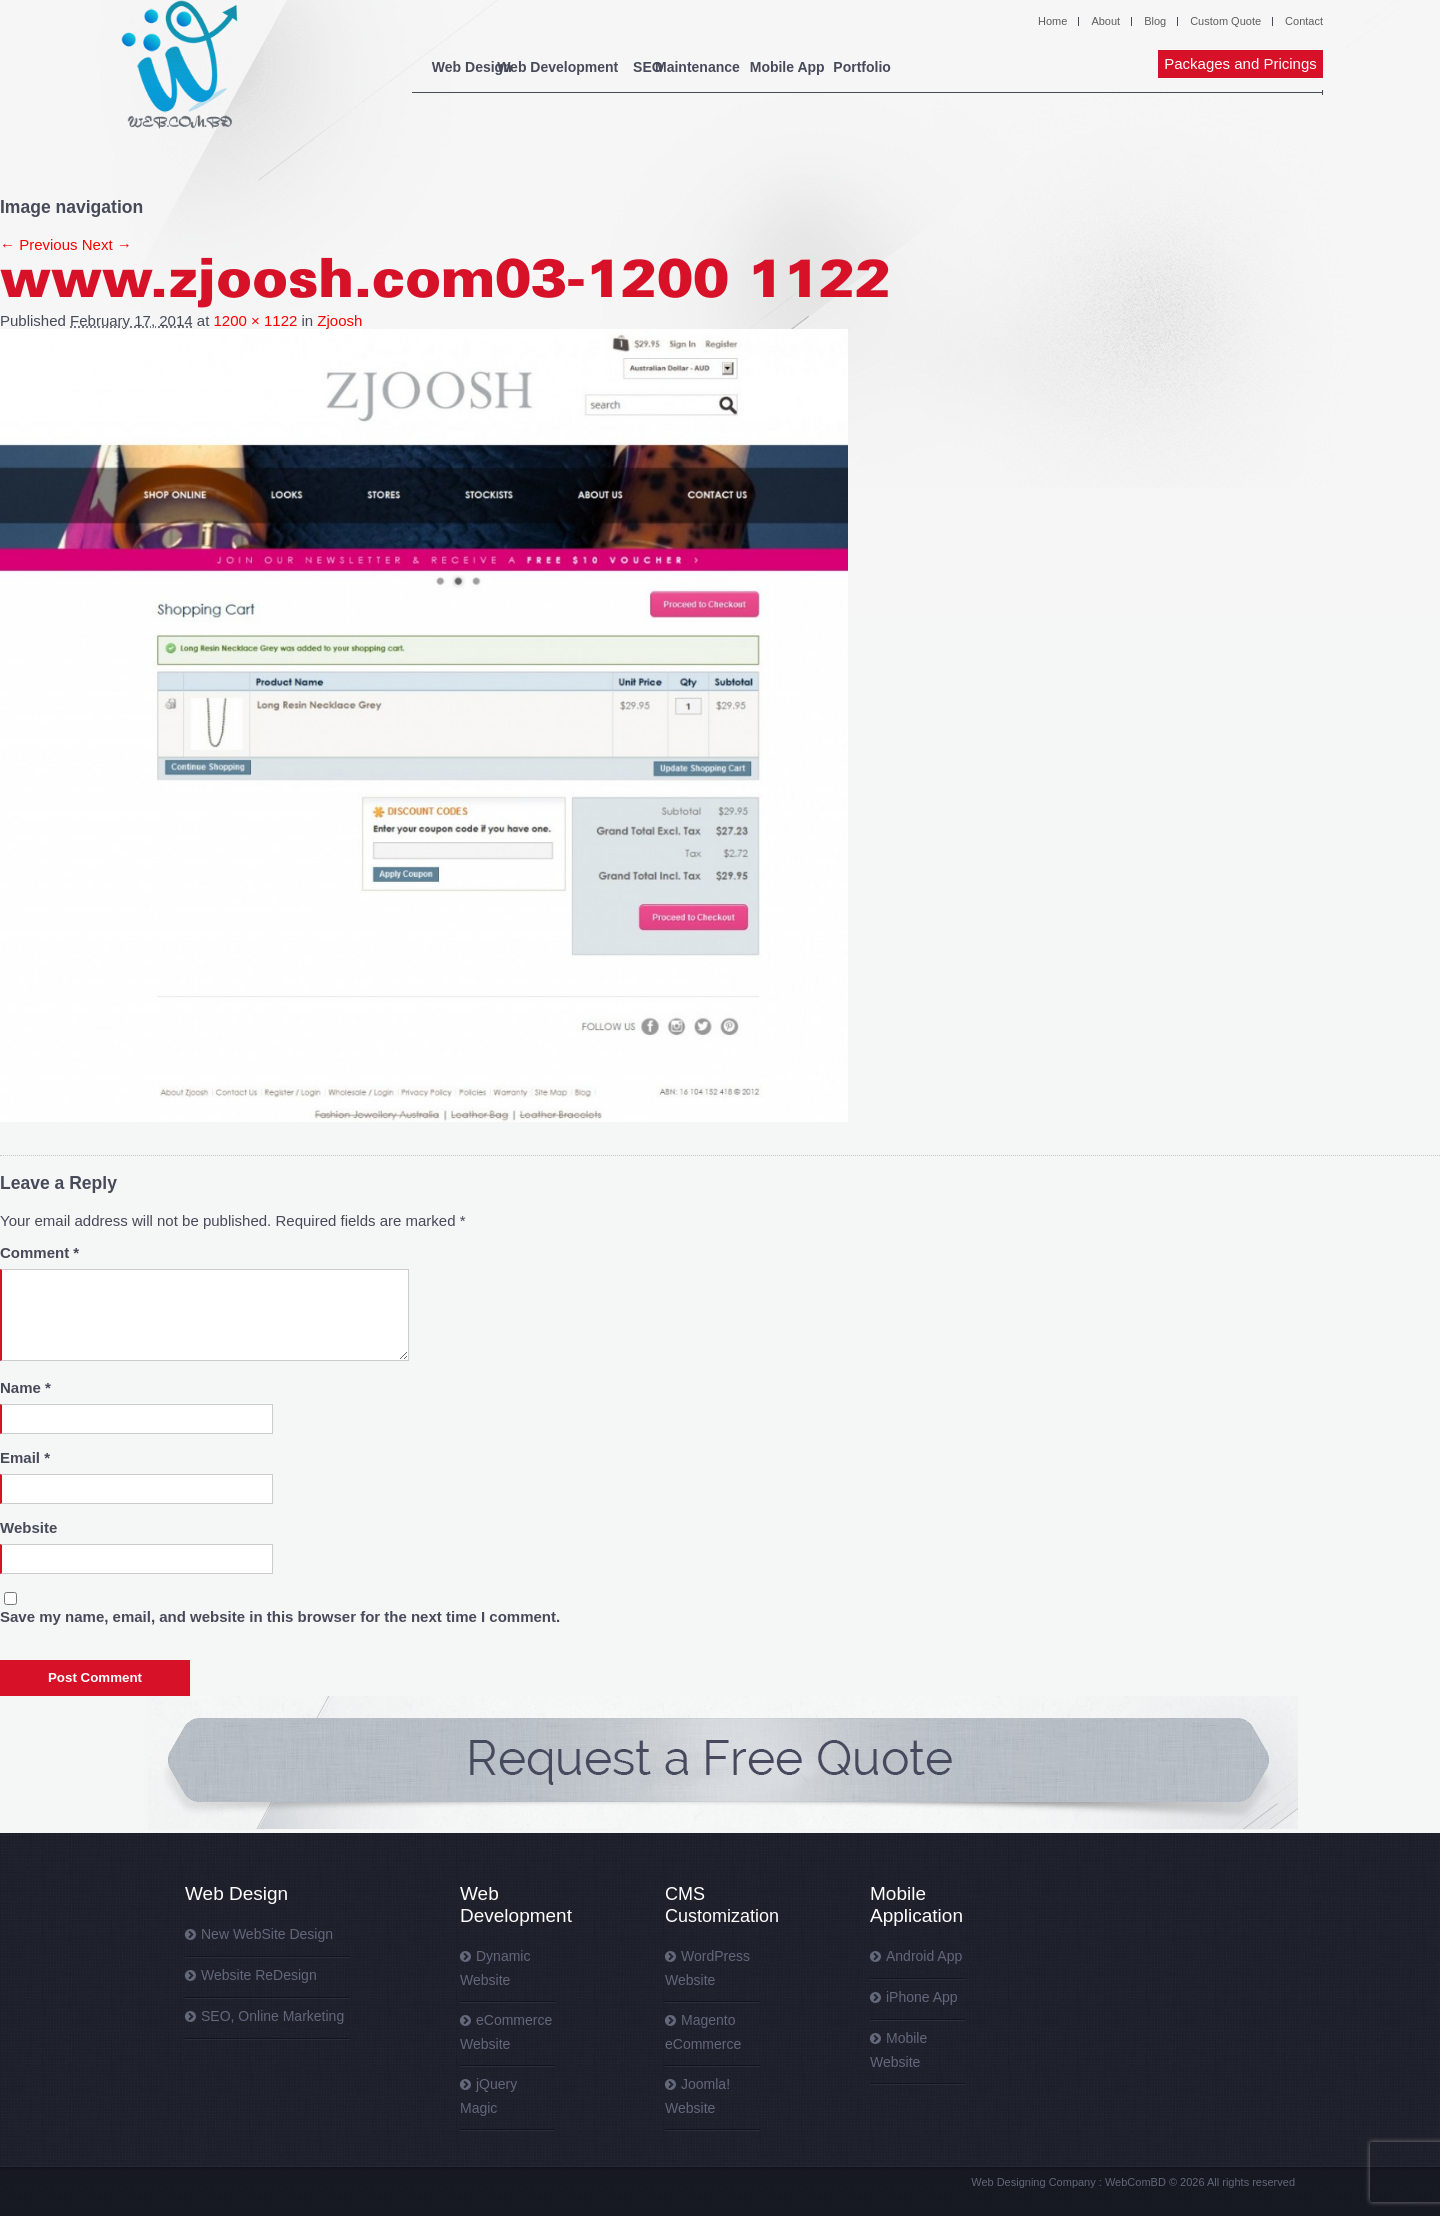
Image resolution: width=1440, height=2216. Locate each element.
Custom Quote (1225, 21)
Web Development (597, 67)
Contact (1304, 21)
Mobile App (904, 67)
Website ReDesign (259, 1975)
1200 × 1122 (256, 320)
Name (25, 1387)
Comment (39, 1252)
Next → (107, 244)
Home (1052, 21)
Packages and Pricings (1240, 63)
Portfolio (1024, 67)
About (1105, 21)
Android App (924, 1956)
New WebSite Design (267, 1934)
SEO (699, 67)
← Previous (39, 244)
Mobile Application (916, 1904)
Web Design (472, 67)
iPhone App (922, 1997)
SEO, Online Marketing (272, 2016)
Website (28, 1527)
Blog (1155, 21)
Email (25, 1457)
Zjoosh (339, 320)
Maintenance (789, 67)
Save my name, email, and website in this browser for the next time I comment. (280, 1616)
